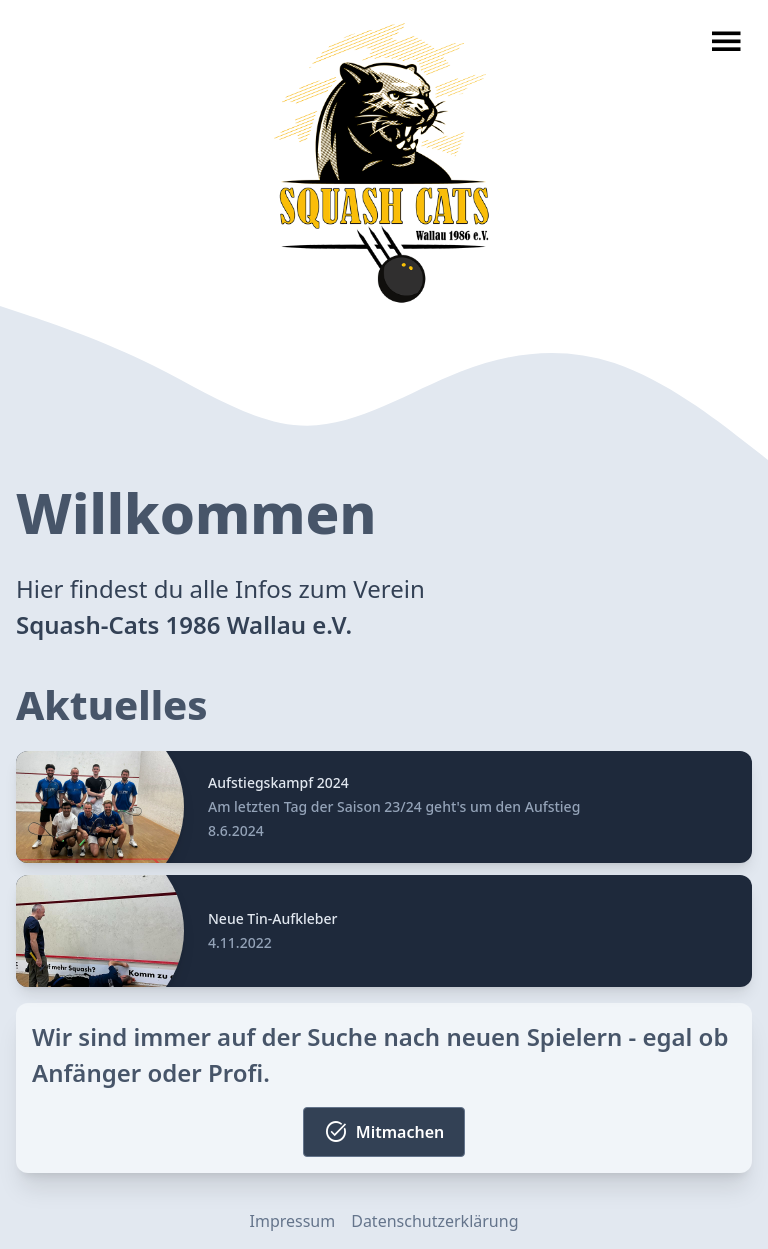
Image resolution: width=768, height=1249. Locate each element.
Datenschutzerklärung (434, 1221)
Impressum (293, 1221)
